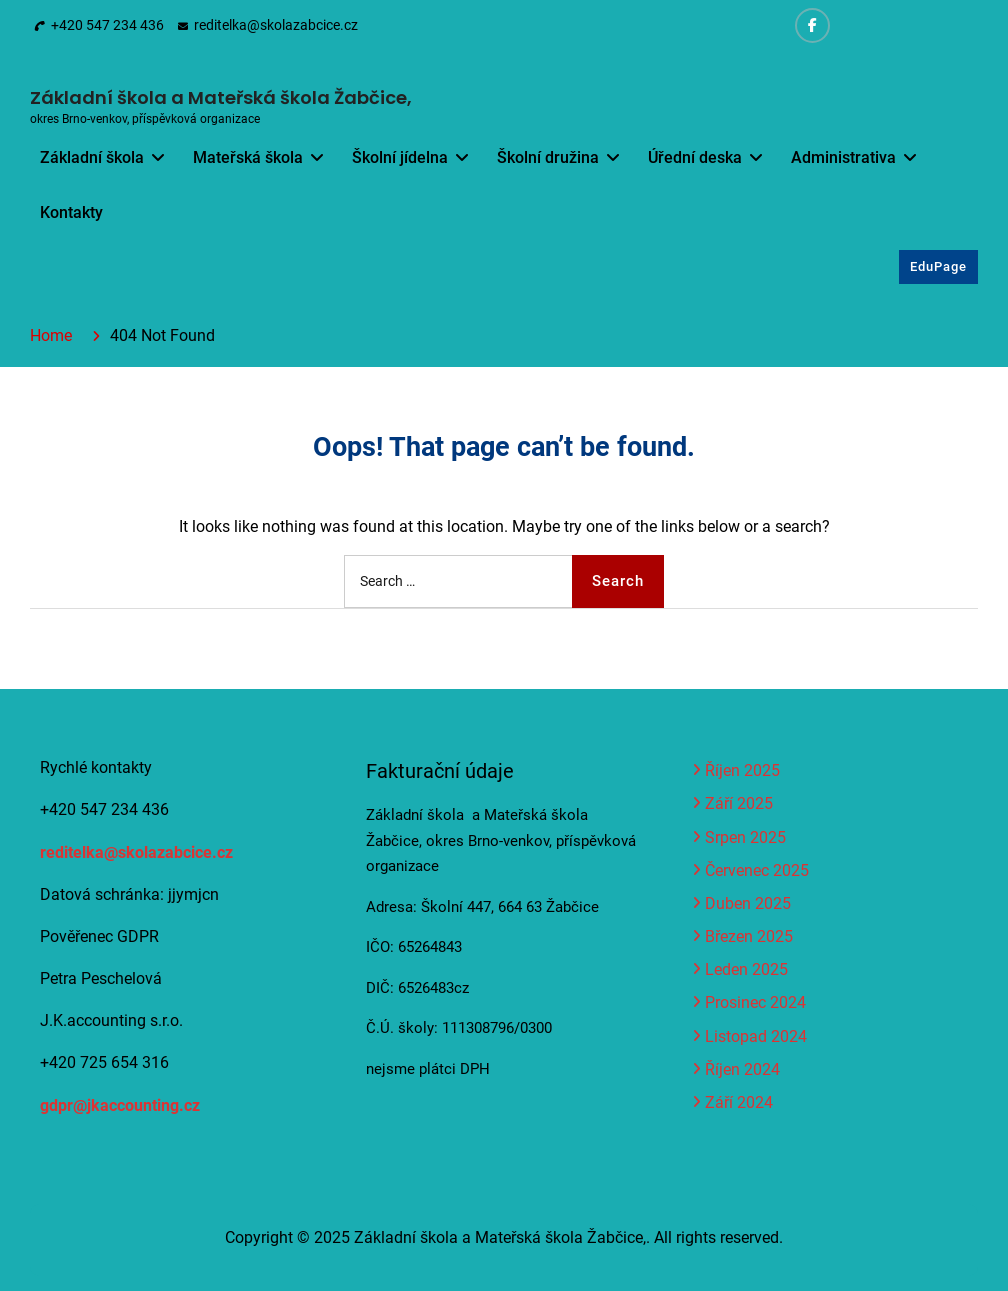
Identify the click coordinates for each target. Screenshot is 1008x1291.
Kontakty (71, 212)
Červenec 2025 (757, 870)
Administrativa (843, 157)
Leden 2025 (746, 969)
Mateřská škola (248, 157)
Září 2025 (739, 803)
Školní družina (548, 157)
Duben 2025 (748, 903)
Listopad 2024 (756, 1036)
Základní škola (92, 157)
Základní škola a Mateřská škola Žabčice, (221, 97)
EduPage (938, 266)
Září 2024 (739, 1102)
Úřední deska (695, 157)
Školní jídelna (400, 157)
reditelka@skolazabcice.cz (276, 25)
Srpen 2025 (745, 837)
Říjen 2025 (742, 770)
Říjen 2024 (742, 1069)
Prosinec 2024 (755, 1002)
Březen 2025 (749, 936)
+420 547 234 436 (107, 25)
